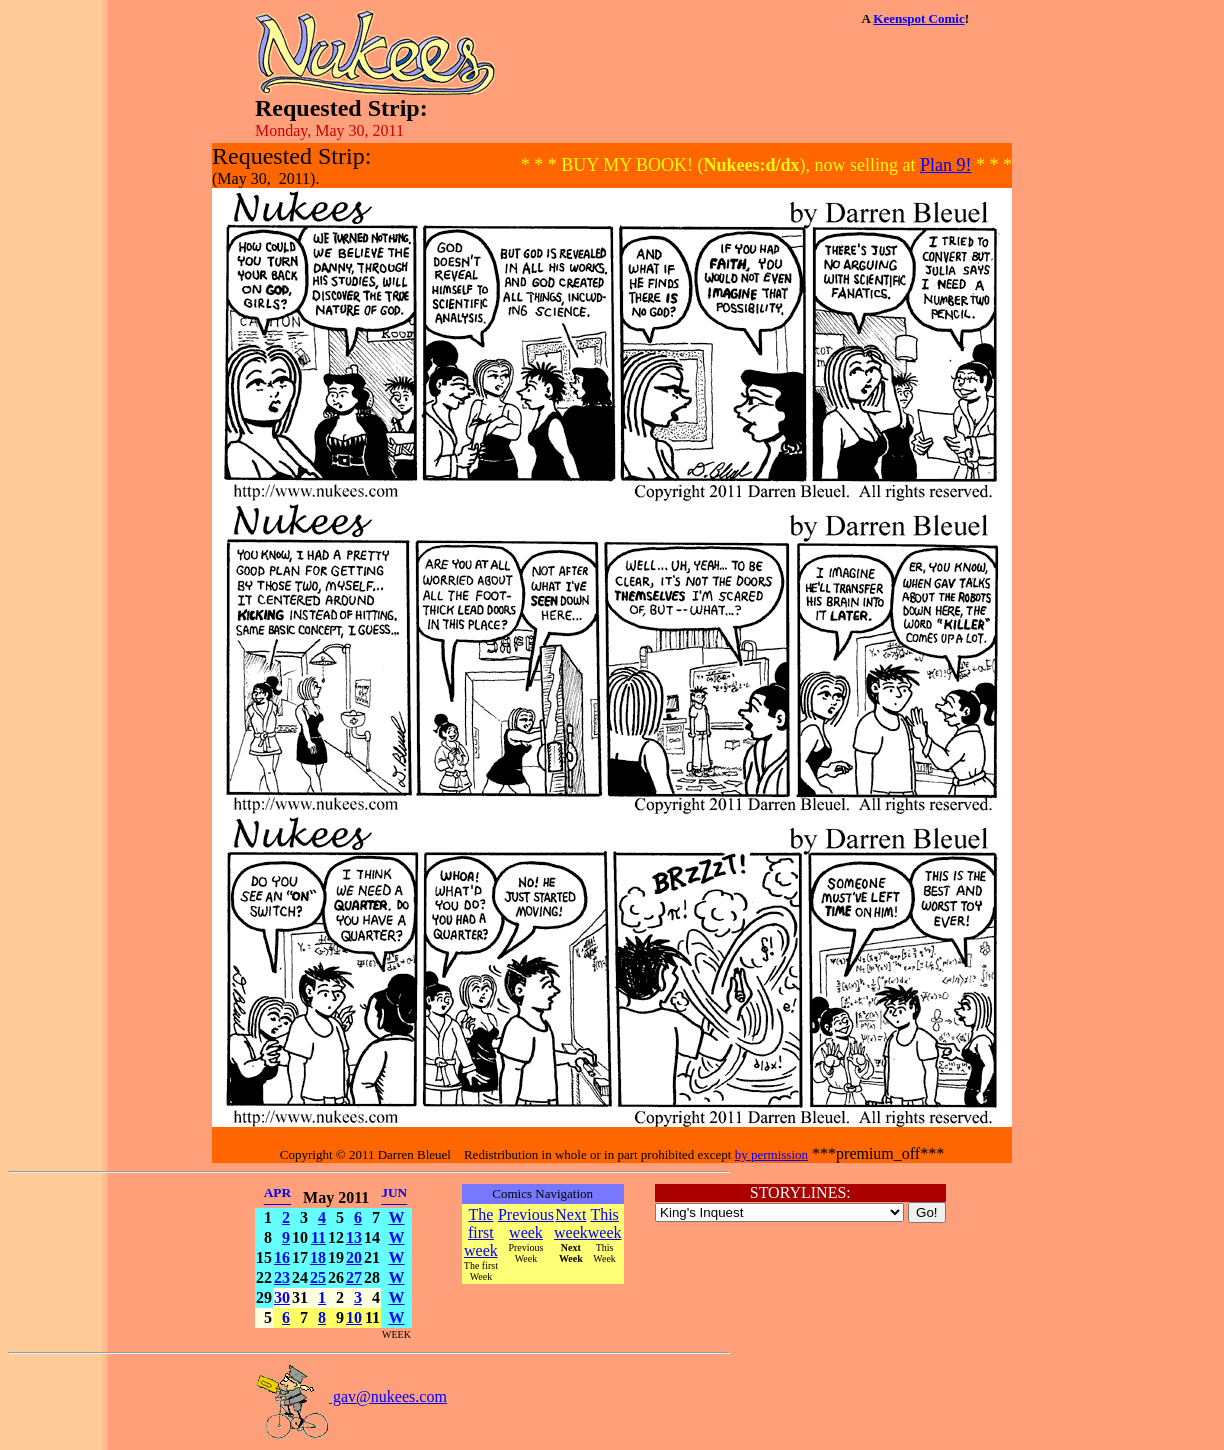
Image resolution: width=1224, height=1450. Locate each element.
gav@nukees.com (351, 1396)
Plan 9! (946, 165)
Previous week (526, 1223)
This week (605, 1223)
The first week (481, 1232)
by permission (771, 1154)
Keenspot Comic (918, 18)
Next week (571, 1223)
